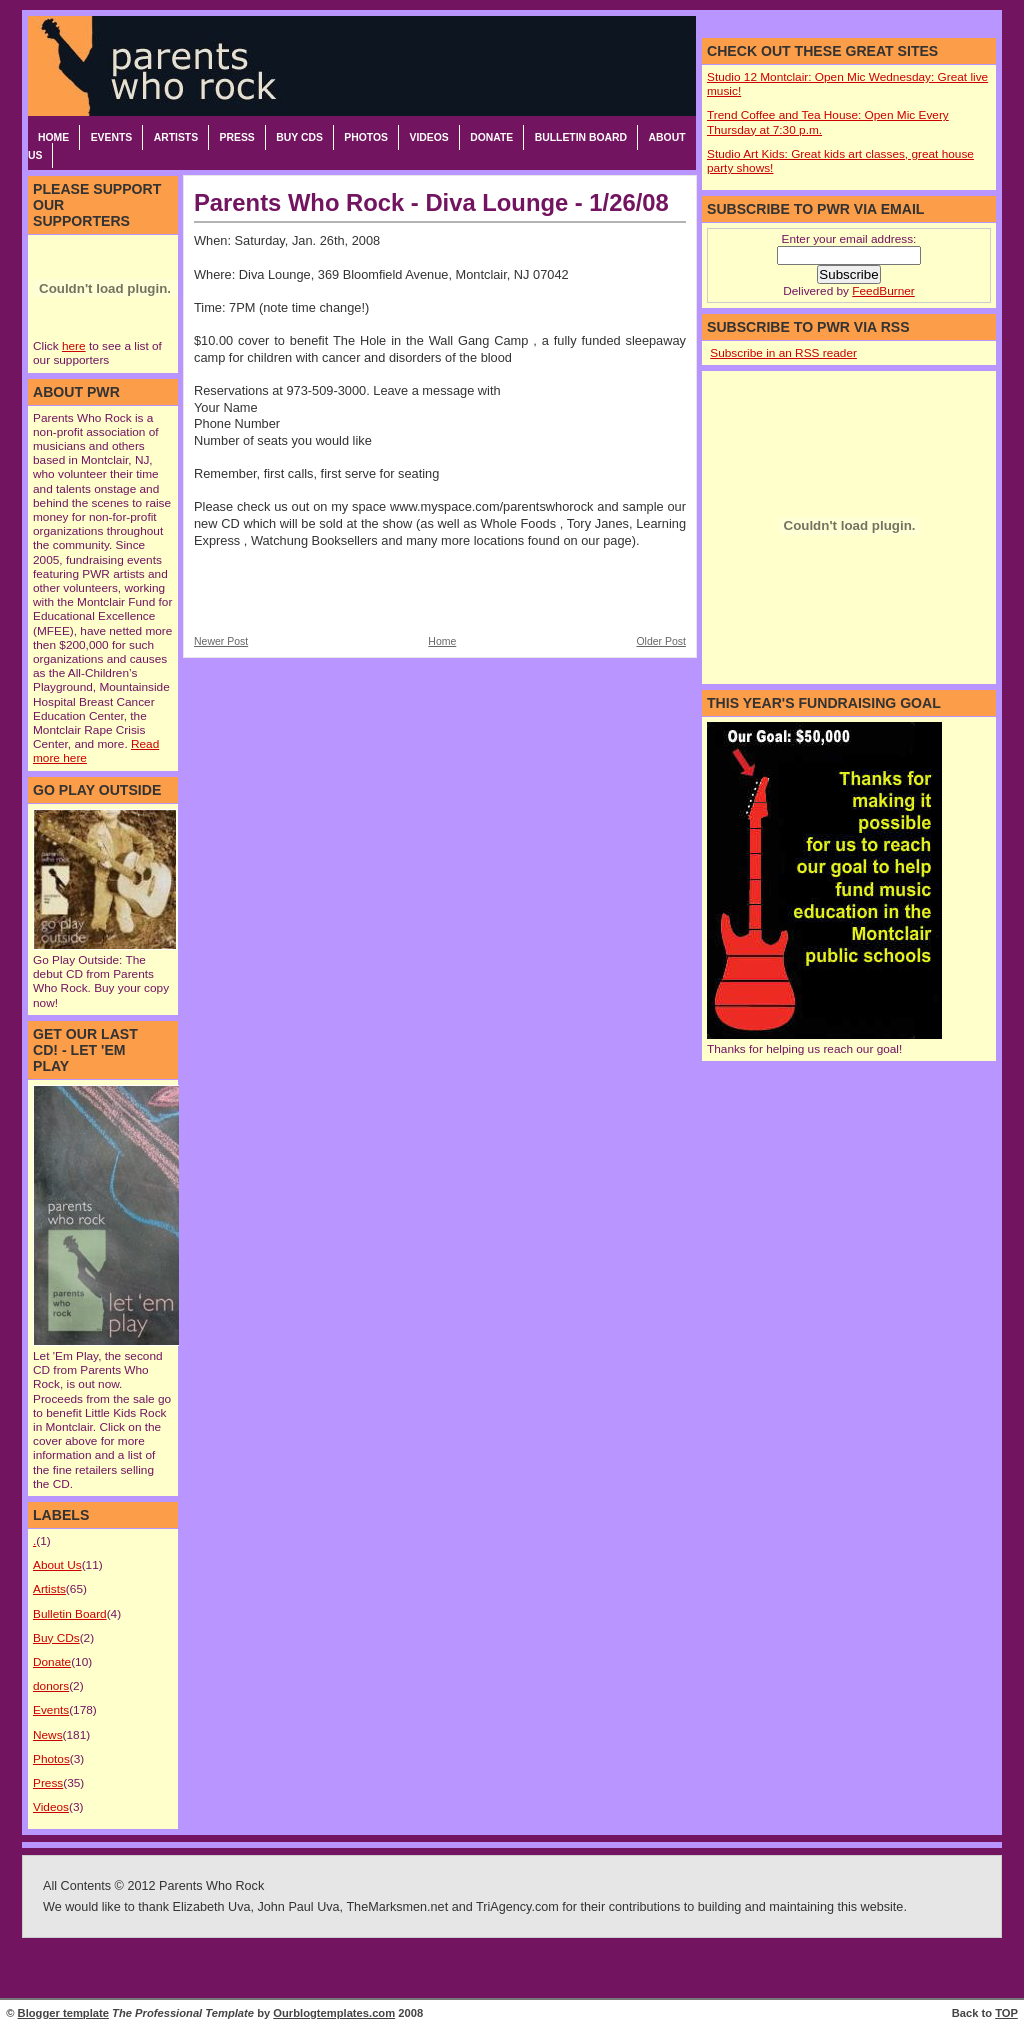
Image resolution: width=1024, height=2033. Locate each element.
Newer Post (221, 641)
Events (112, 137)
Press (237, 137)
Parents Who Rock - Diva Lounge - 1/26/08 (431, 202)
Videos (428, 137)
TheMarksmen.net (397, 1907)
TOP (1006, 2013)
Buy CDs (299, 137)
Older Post (661, 641)
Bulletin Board (581, 137)
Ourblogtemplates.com (334, 2013)
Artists (176, 137)
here (74, 346)
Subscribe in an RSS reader (783, 353)
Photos (366, 137)
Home (53, 137)
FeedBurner (883, 291)
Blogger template (63, 2013)
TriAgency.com (517, 1907)
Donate (491, 137)
